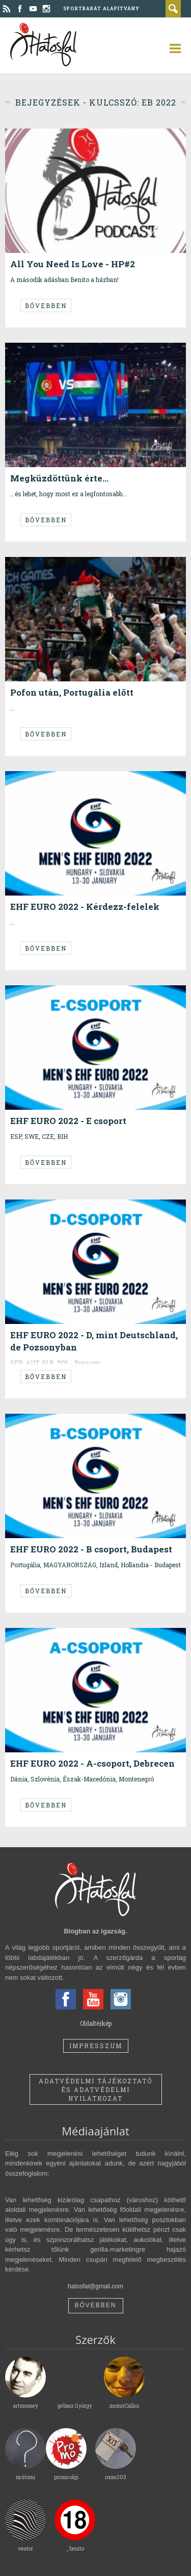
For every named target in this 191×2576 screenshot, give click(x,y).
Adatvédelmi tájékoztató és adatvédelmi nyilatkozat (95, 2089)
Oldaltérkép (96, 2023)
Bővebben (46, 305)
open (170, 48)
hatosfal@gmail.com (95, 2286)
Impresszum (95, 2046)
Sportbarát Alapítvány (101, 8)
